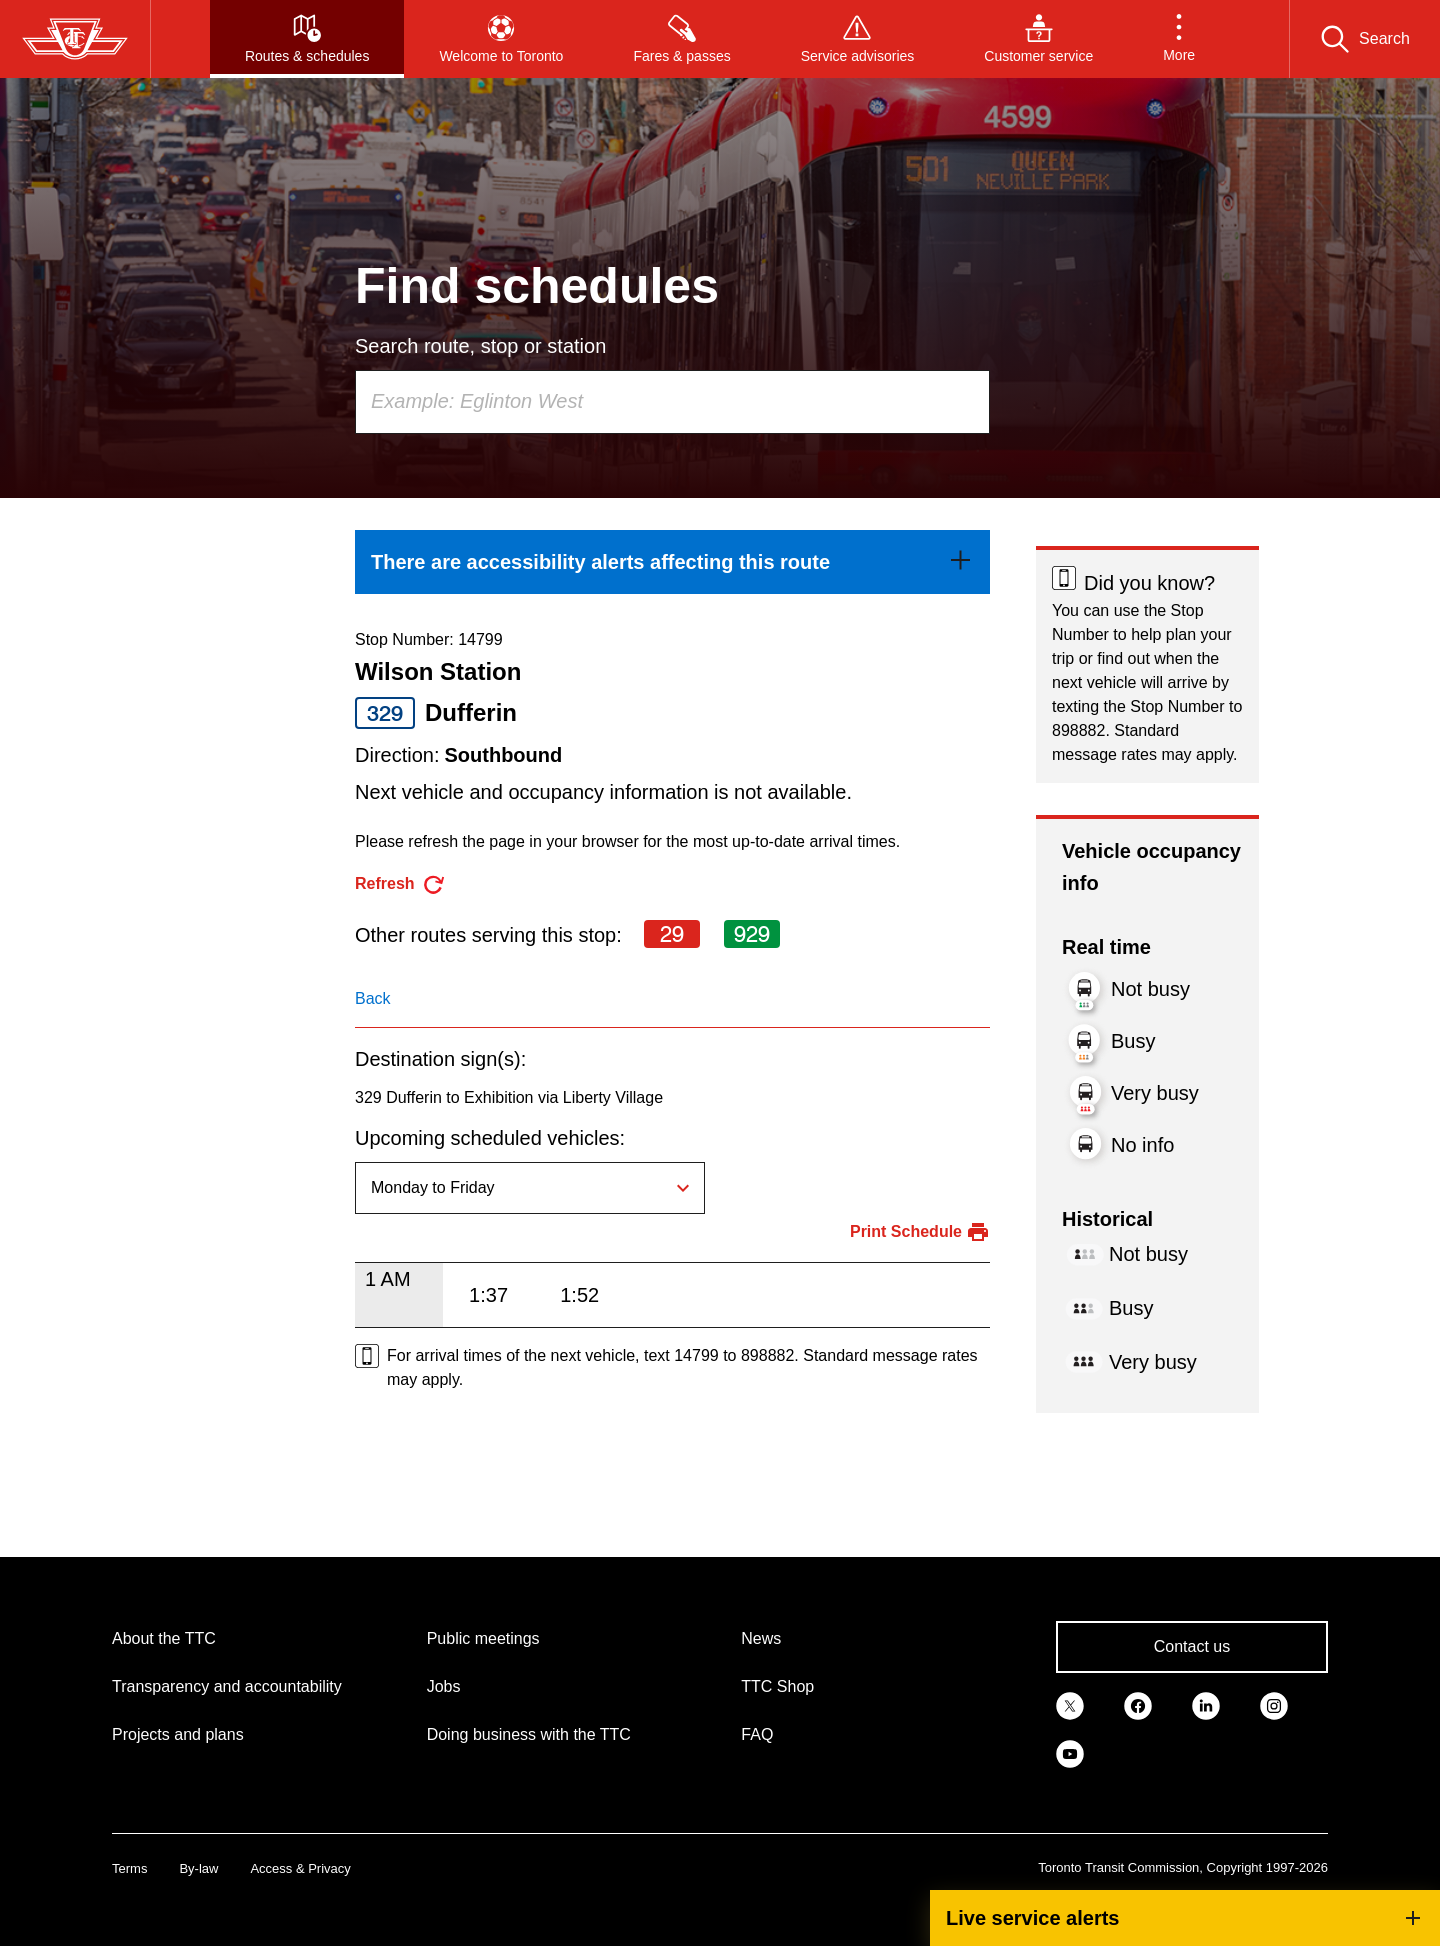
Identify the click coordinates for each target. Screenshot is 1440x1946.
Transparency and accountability (227, 1686)
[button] (1179, 39)
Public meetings (483, 1638)
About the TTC (164, 1638)
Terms (129, 1868)
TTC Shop (777, 1686)
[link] (672, 562)
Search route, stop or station (480, 346)
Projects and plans (178, 1734)
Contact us (1192, 1646)
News (761, 1638)
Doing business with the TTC (529, 1734)
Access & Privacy (300, 1868)
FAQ (757, 1734)
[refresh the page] (400, 884)
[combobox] (672, 402)
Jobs (444, 1686)
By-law (198, 1868)
